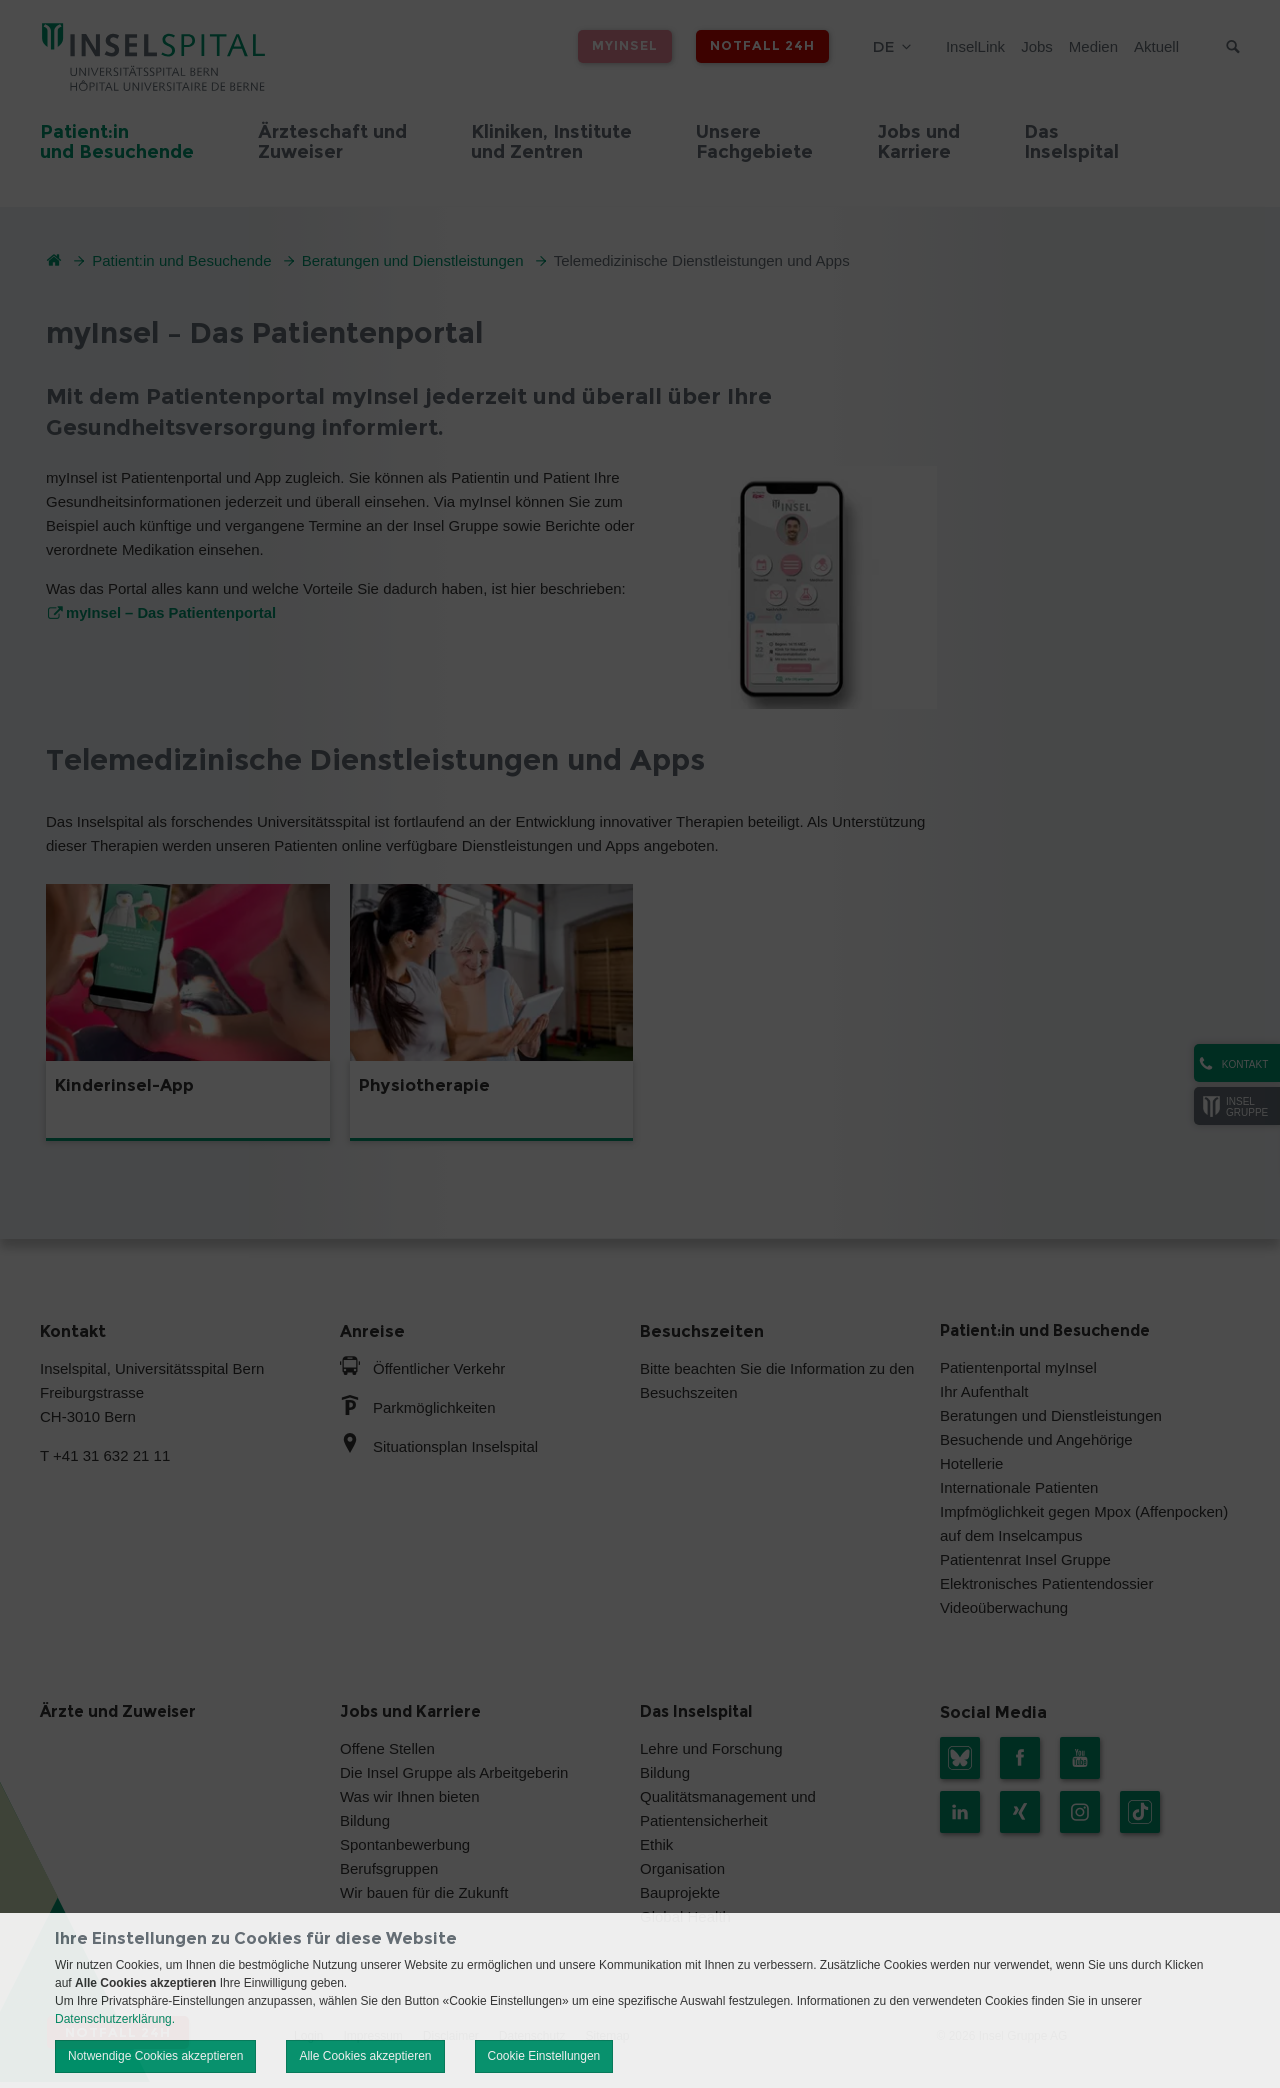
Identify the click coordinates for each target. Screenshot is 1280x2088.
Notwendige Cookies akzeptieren (155, 2056)
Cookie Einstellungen (544, 2056)
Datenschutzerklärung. (115, 2019)
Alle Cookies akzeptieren (365, 2056)
